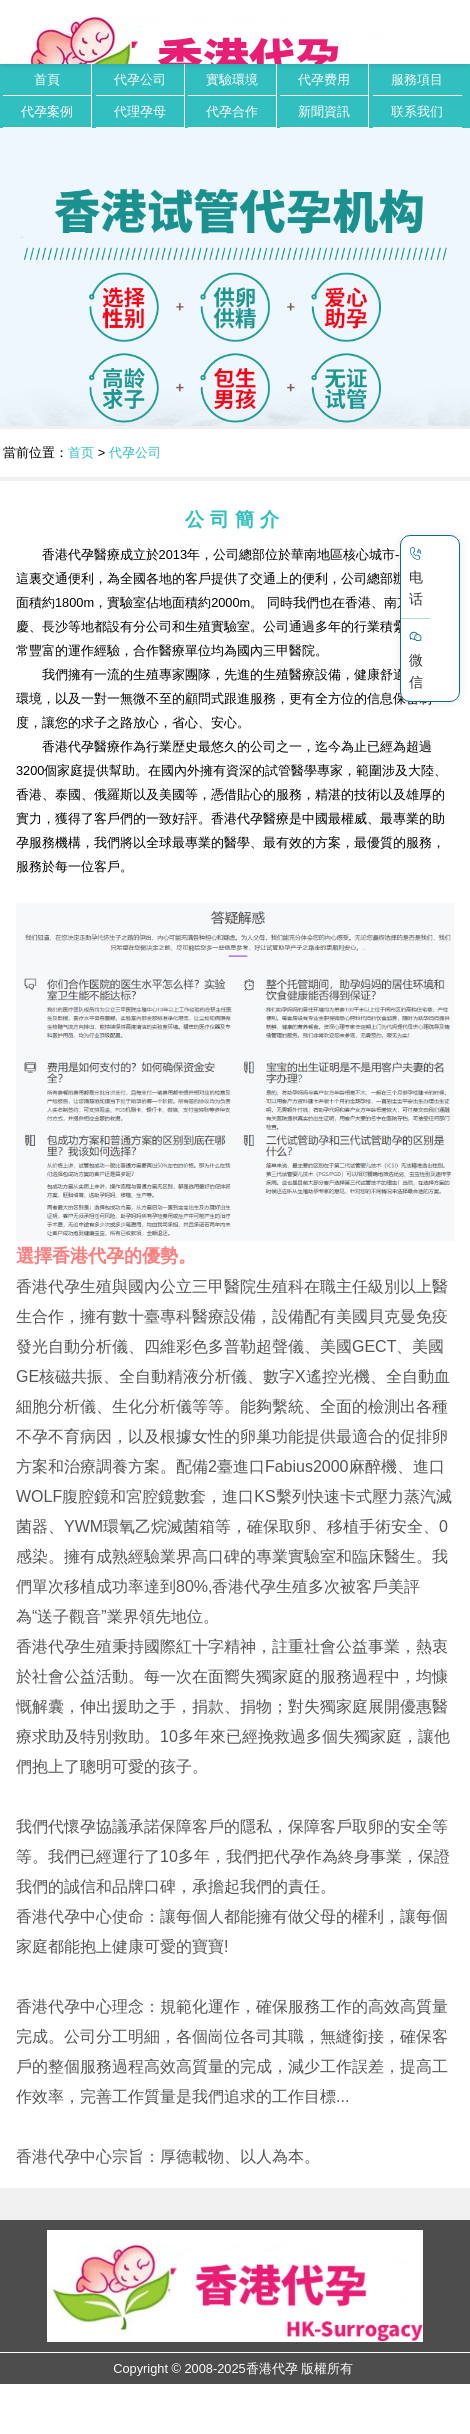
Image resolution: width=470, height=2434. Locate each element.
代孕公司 (140, 79)
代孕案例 (47, 111)
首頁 (47, 79)
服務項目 (417, 79)
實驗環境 (232, 79)
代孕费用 (324, 79)
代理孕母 (140, 111)
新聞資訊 (324, 111)
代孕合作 (232, 111)
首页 (81, 452)
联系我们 (417, 111)
